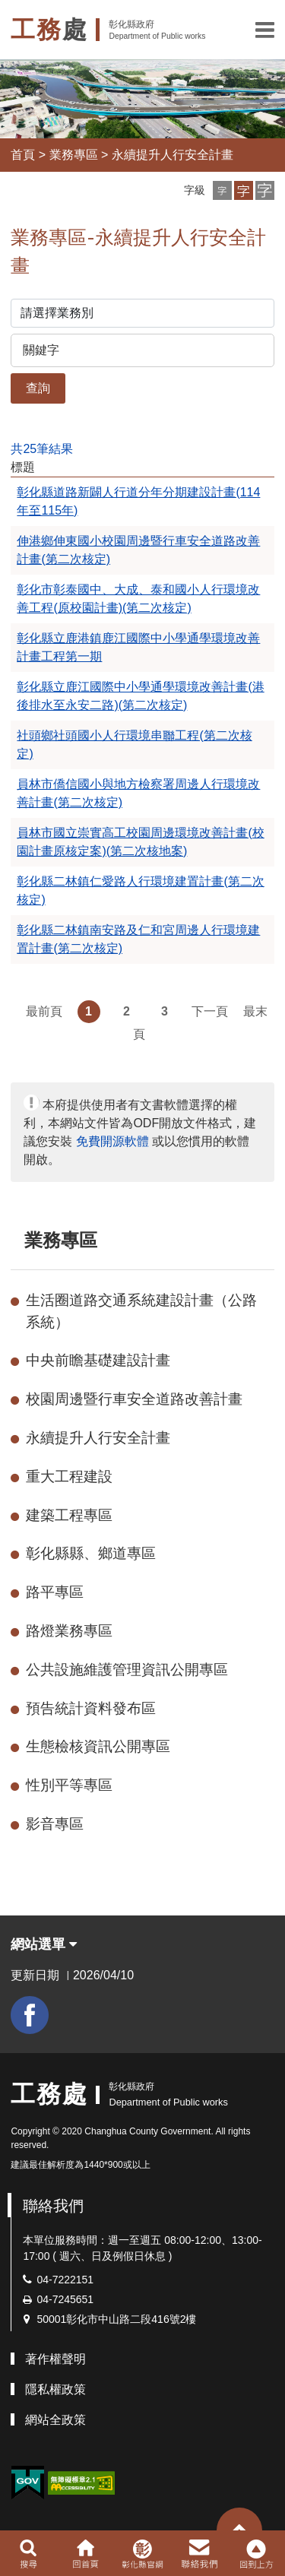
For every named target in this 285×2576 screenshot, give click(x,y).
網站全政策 (55, 2419)
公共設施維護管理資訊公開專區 (127, 1670)
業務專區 (73, 154)
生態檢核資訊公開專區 (98, 1746)
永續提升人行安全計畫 (172, 154)
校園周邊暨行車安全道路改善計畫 (134, 1399)
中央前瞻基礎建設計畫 (98, 1360)
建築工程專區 (69, 1515)
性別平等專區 (69, 1785)
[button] (264, 30)
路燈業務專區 (69, 1631)
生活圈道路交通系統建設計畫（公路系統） (141, 1311)
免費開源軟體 (112, 1141)
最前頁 (44, 1011)
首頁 (23, 154)
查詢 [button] (38, 388)
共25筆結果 (42, 448)
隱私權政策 (55, 2389)
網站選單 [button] (44, 1944)
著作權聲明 (55, 2359)
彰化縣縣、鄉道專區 (91, 1553)
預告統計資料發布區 (91, 1708)
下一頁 (210, 1011)
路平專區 (55, 1592)
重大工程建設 (69, 1476)
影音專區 (55, 1824)
